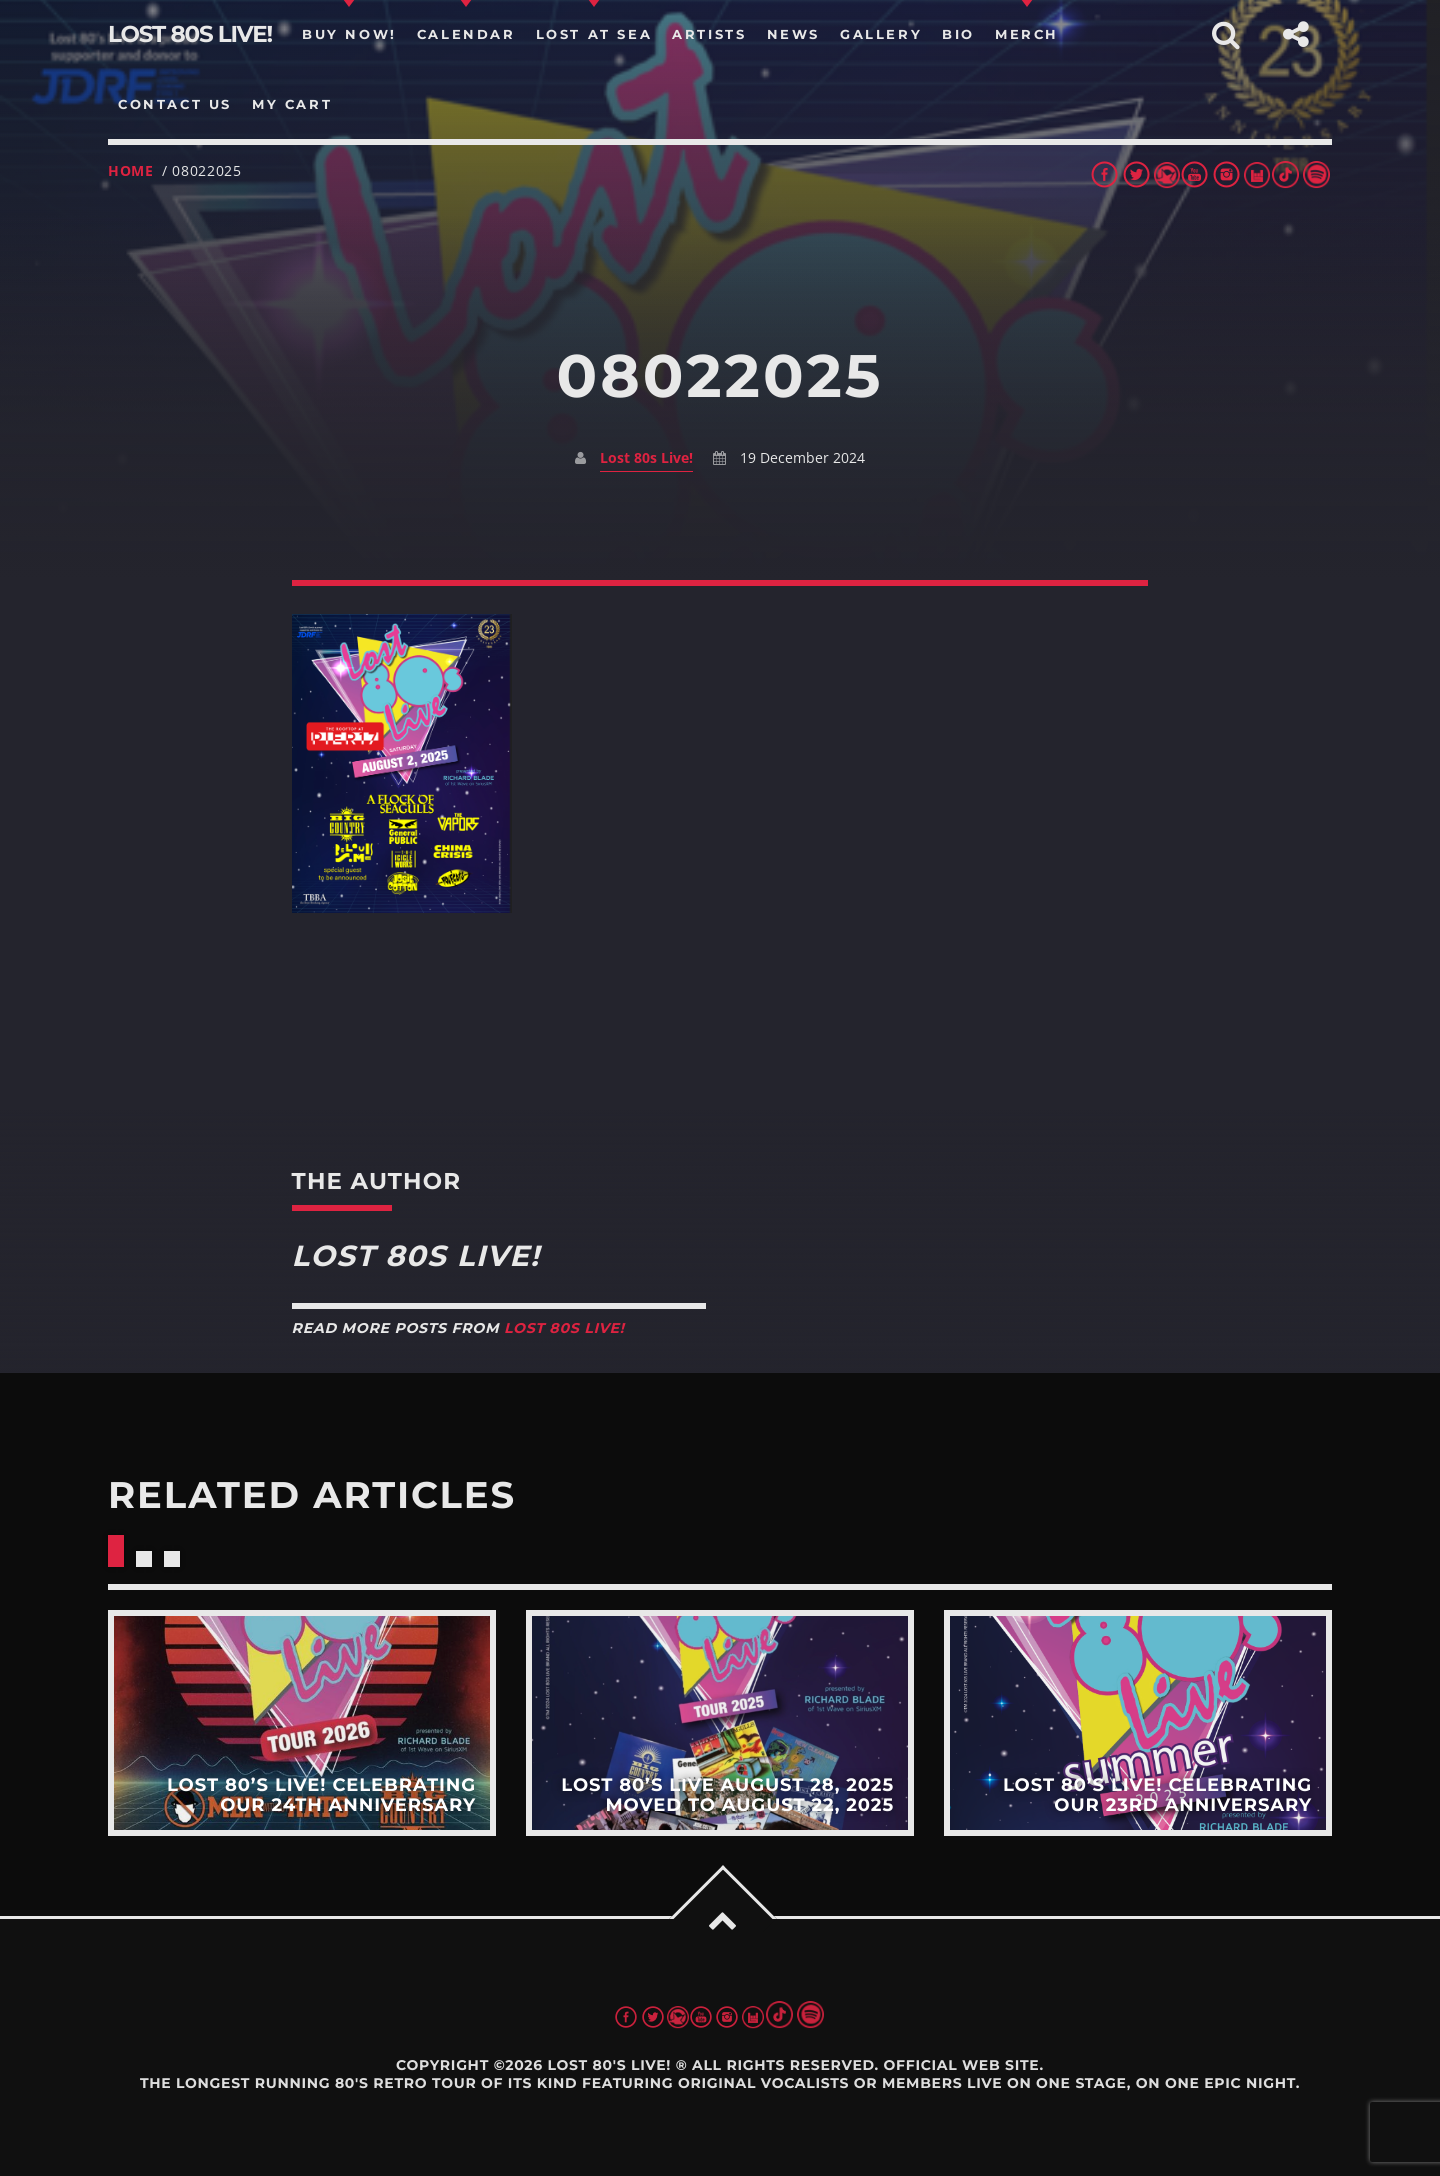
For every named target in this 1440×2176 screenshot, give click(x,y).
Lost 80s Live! (646, 457)
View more (302, 1723)
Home (131, 170)
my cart (292, 104)
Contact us (175, 104)
